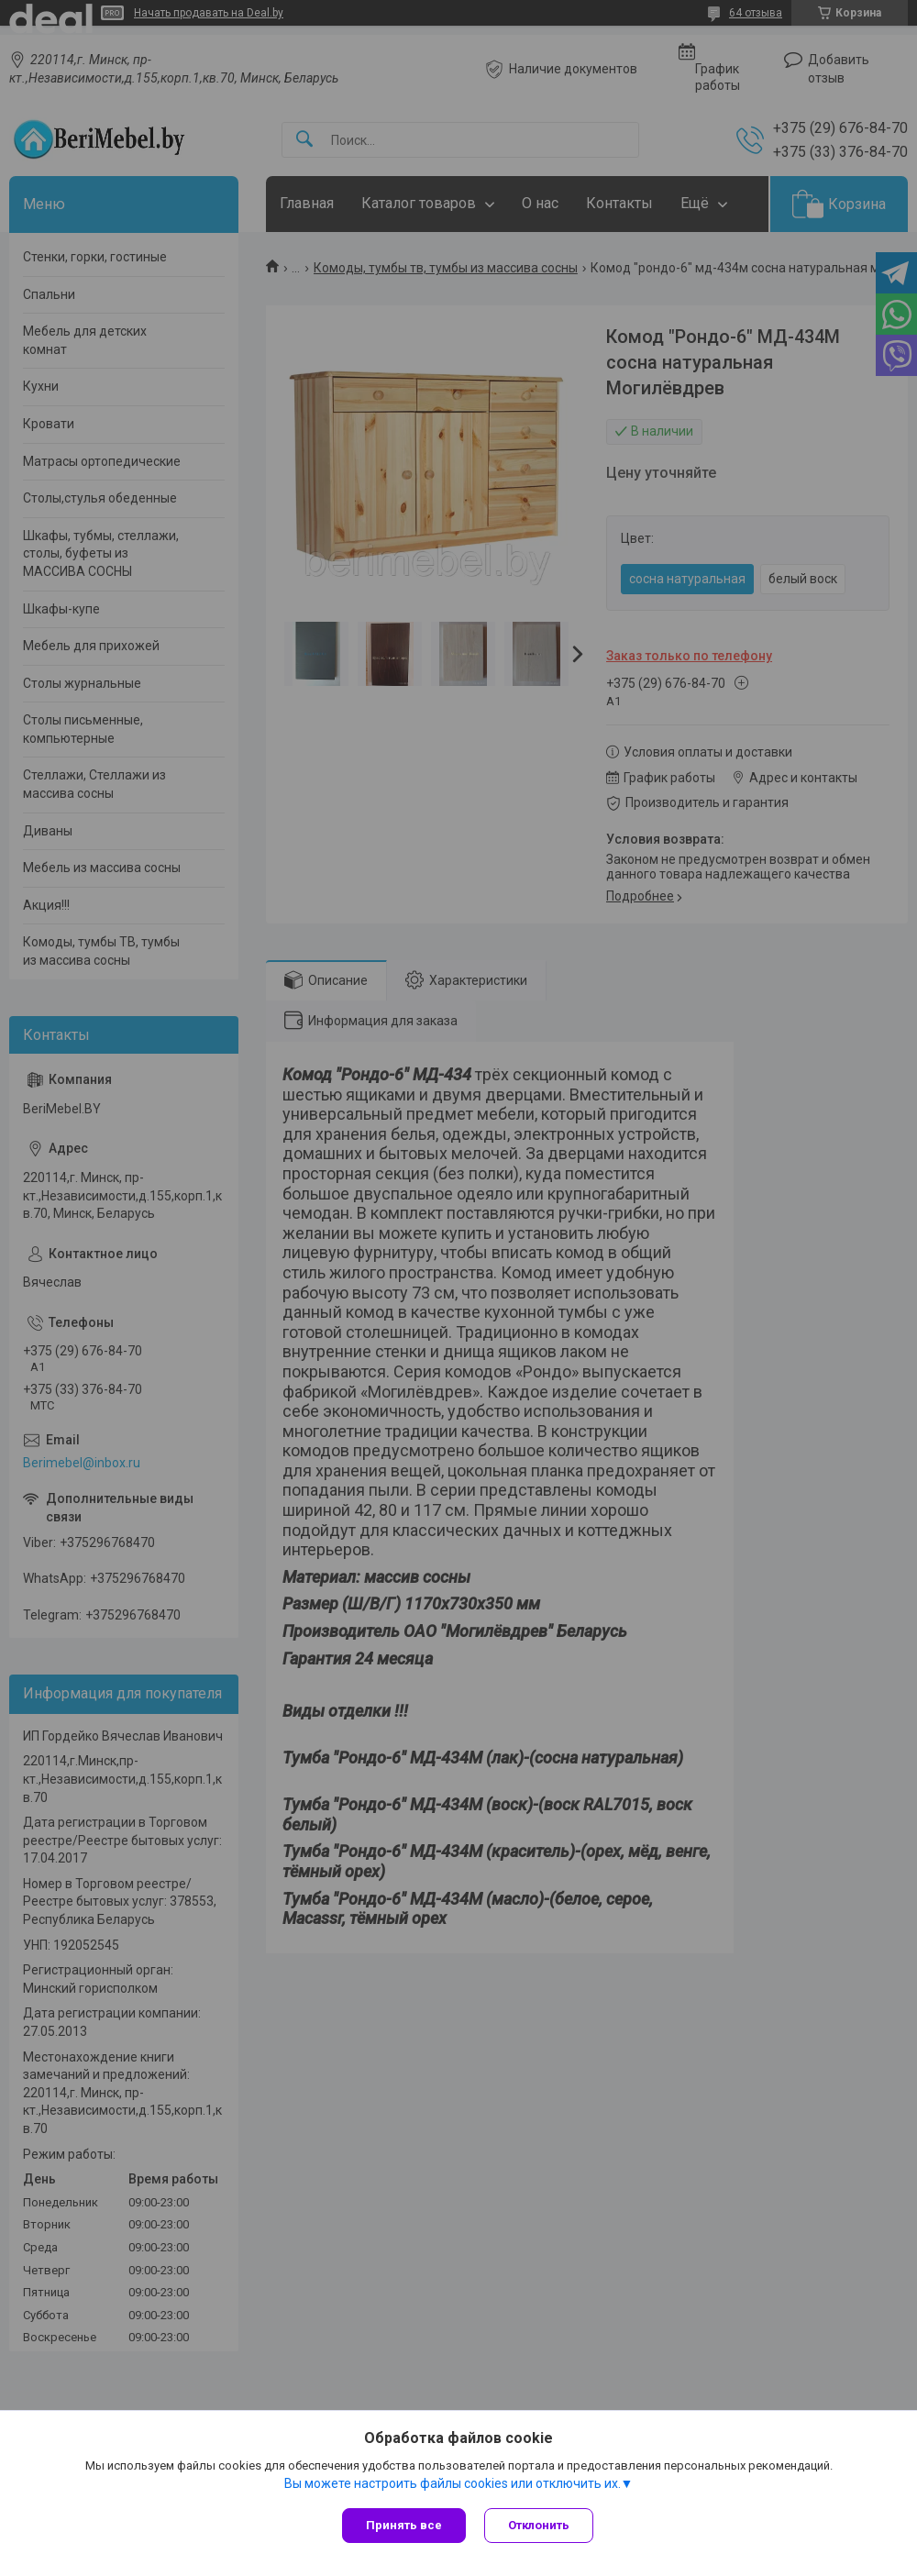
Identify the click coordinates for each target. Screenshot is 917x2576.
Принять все (404, 2525)
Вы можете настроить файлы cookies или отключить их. (452, 2483)
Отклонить (538, 2525)
